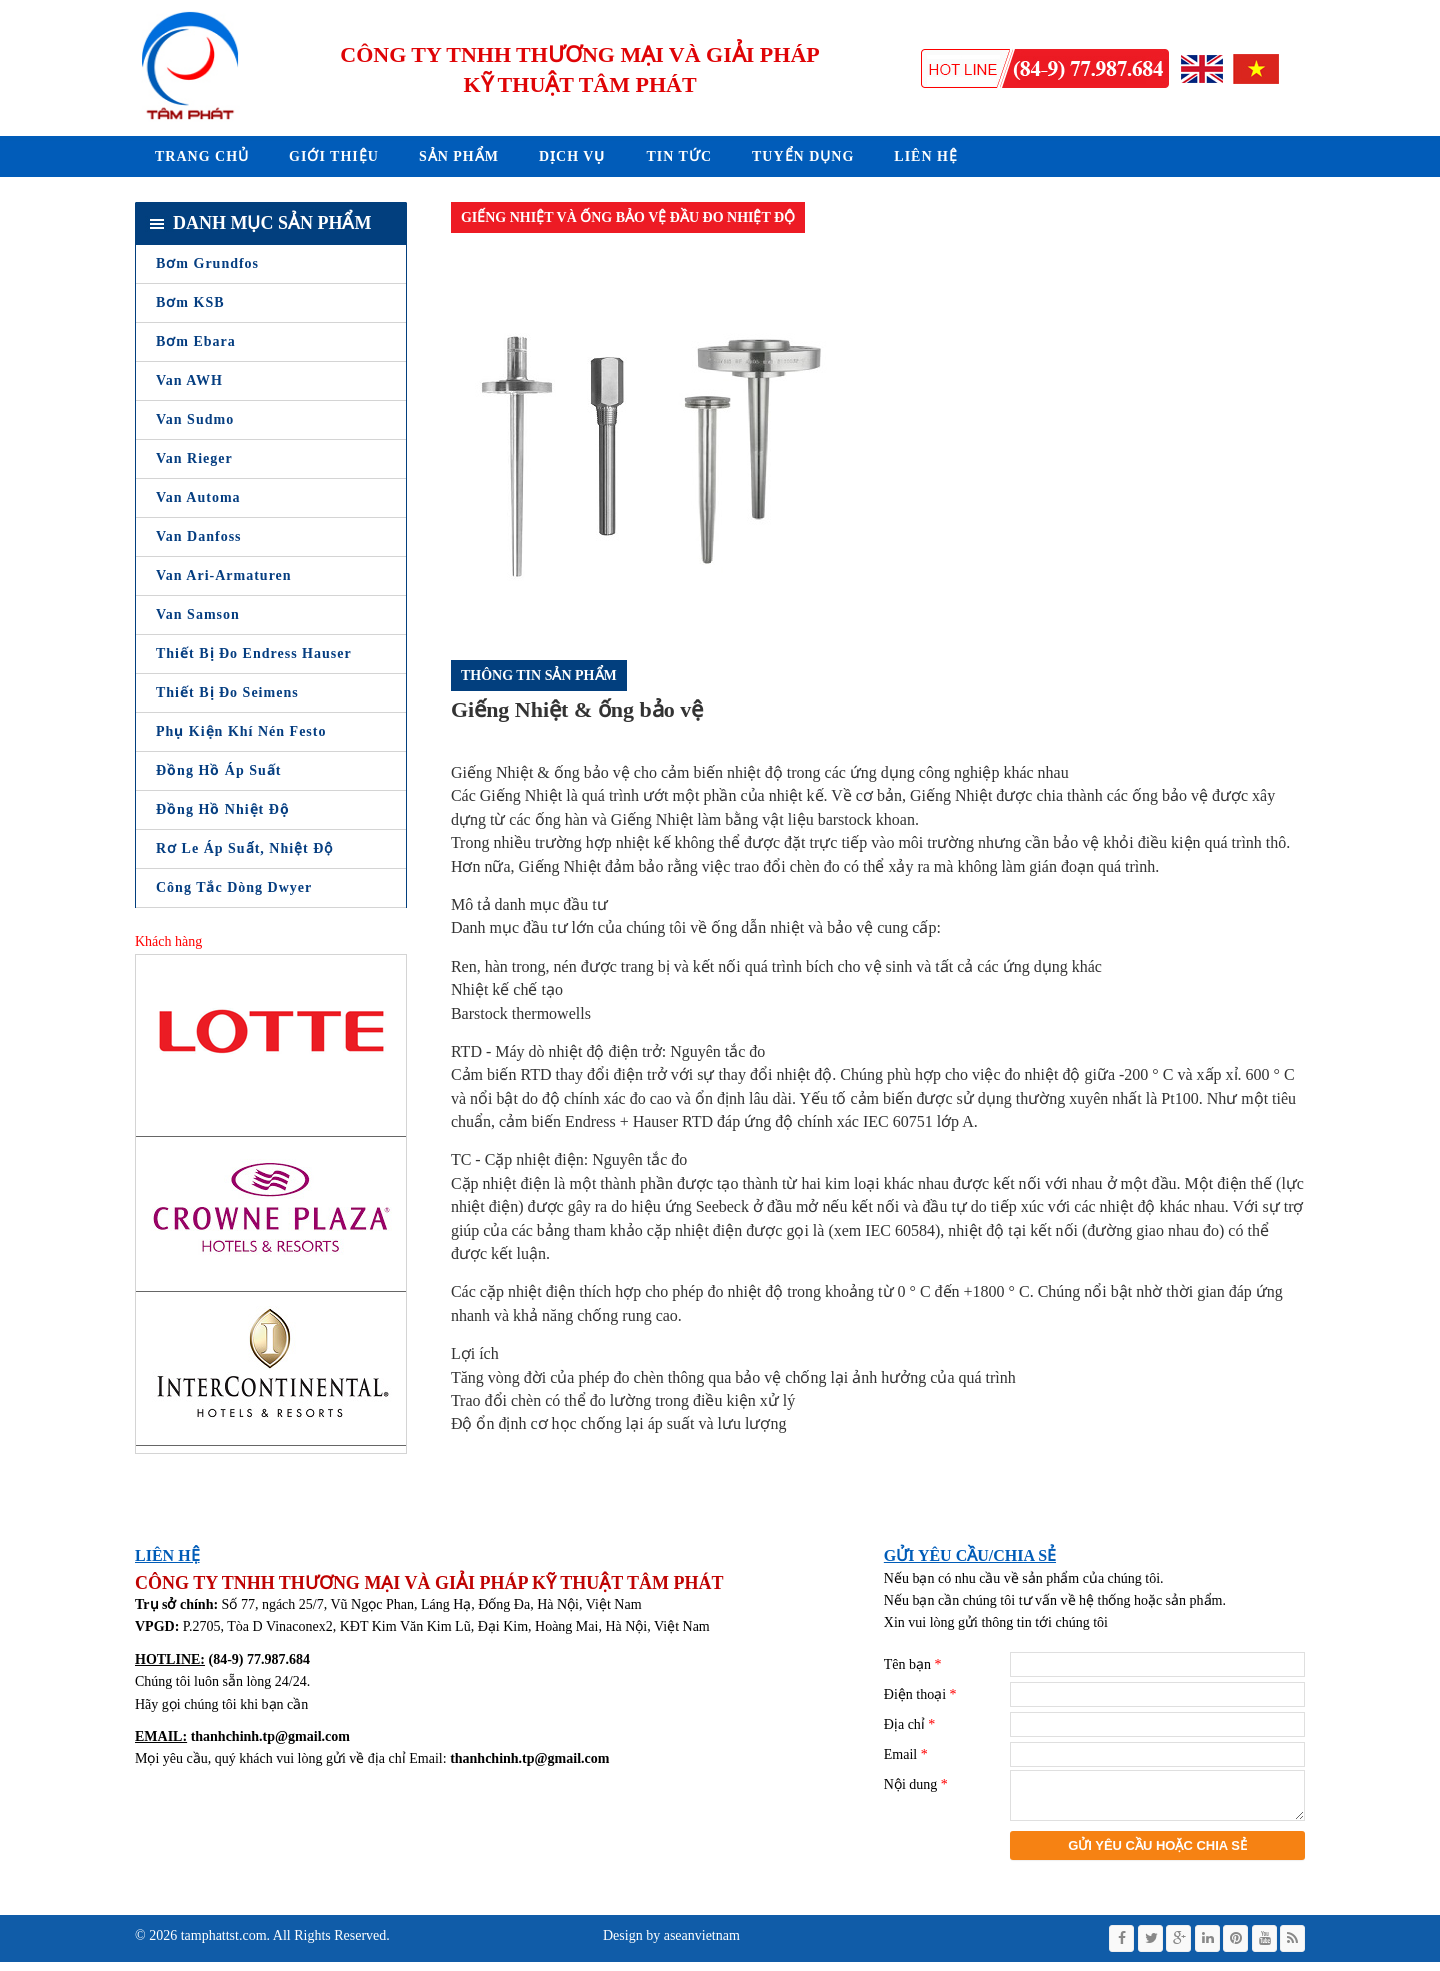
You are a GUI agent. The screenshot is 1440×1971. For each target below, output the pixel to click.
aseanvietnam (700, 1944)
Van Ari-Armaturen (224, 575)
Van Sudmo (195, 419)
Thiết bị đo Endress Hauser (254, 653)
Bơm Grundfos (207, 263)
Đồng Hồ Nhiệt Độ (223, 809)
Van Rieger (194, 458)
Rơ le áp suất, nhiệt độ (244, 848)
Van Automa (198, 497)
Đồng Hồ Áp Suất (218, 770)
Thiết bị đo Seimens (227, 692)
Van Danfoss (199, 536)
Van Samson (198, 614)
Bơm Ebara (196, 341)
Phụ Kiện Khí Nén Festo (241, 731)
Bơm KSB (190, 302)
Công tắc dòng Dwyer (234, 887)
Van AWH (189, 380)
